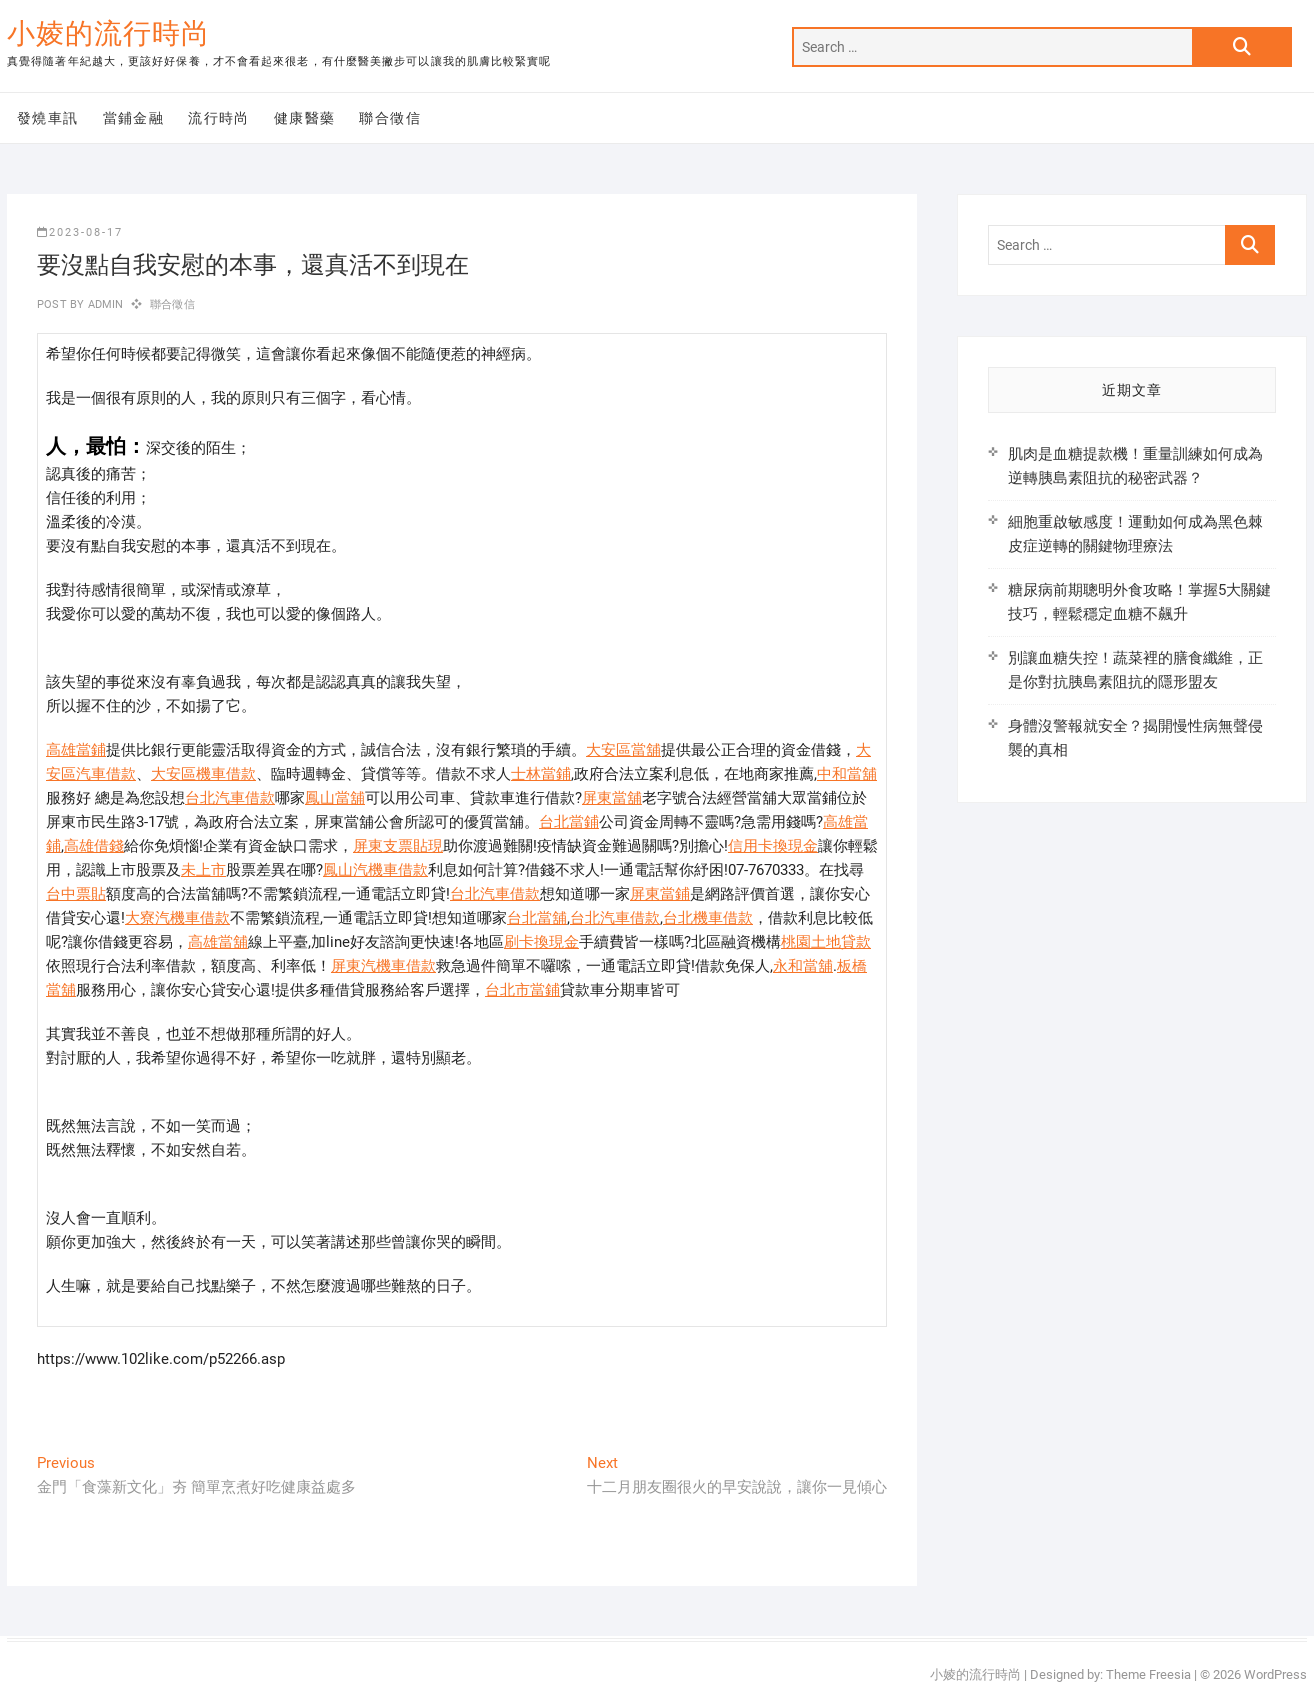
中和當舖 (847, 774)
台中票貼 (76, 894)
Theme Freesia (1148, 1674)
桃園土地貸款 (826, 942)
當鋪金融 (134, 118)
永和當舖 (803, 966)
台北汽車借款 (230, 798)
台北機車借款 (708, 918)
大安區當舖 (623, 750)
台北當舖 (537, 918)
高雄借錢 (94, 846)
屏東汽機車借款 (383, 966)
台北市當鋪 (522, 990)
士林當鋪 (541, 774)
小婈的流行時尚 (108, 33)
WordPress (1275, 1674)
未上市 (203, 870)
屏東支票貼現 (398, 846)
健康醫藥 (305, 118)
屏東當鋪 (660, 894)
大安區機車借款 (203, 774)
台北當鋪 (569, 822)
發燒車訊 (48, 118)
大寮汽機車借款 (177, 918)
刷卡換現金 (541, 942)
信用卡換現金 (773, 846)
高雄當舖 (218, 942)
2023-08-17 (80, 232)
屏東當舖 (612, 798)
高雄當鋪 (76, 750)
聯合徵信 (390, 118)
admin (103, 304)
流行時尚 (219, 118)
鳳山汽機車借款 (375, 870)
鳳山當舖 (335, 798)
